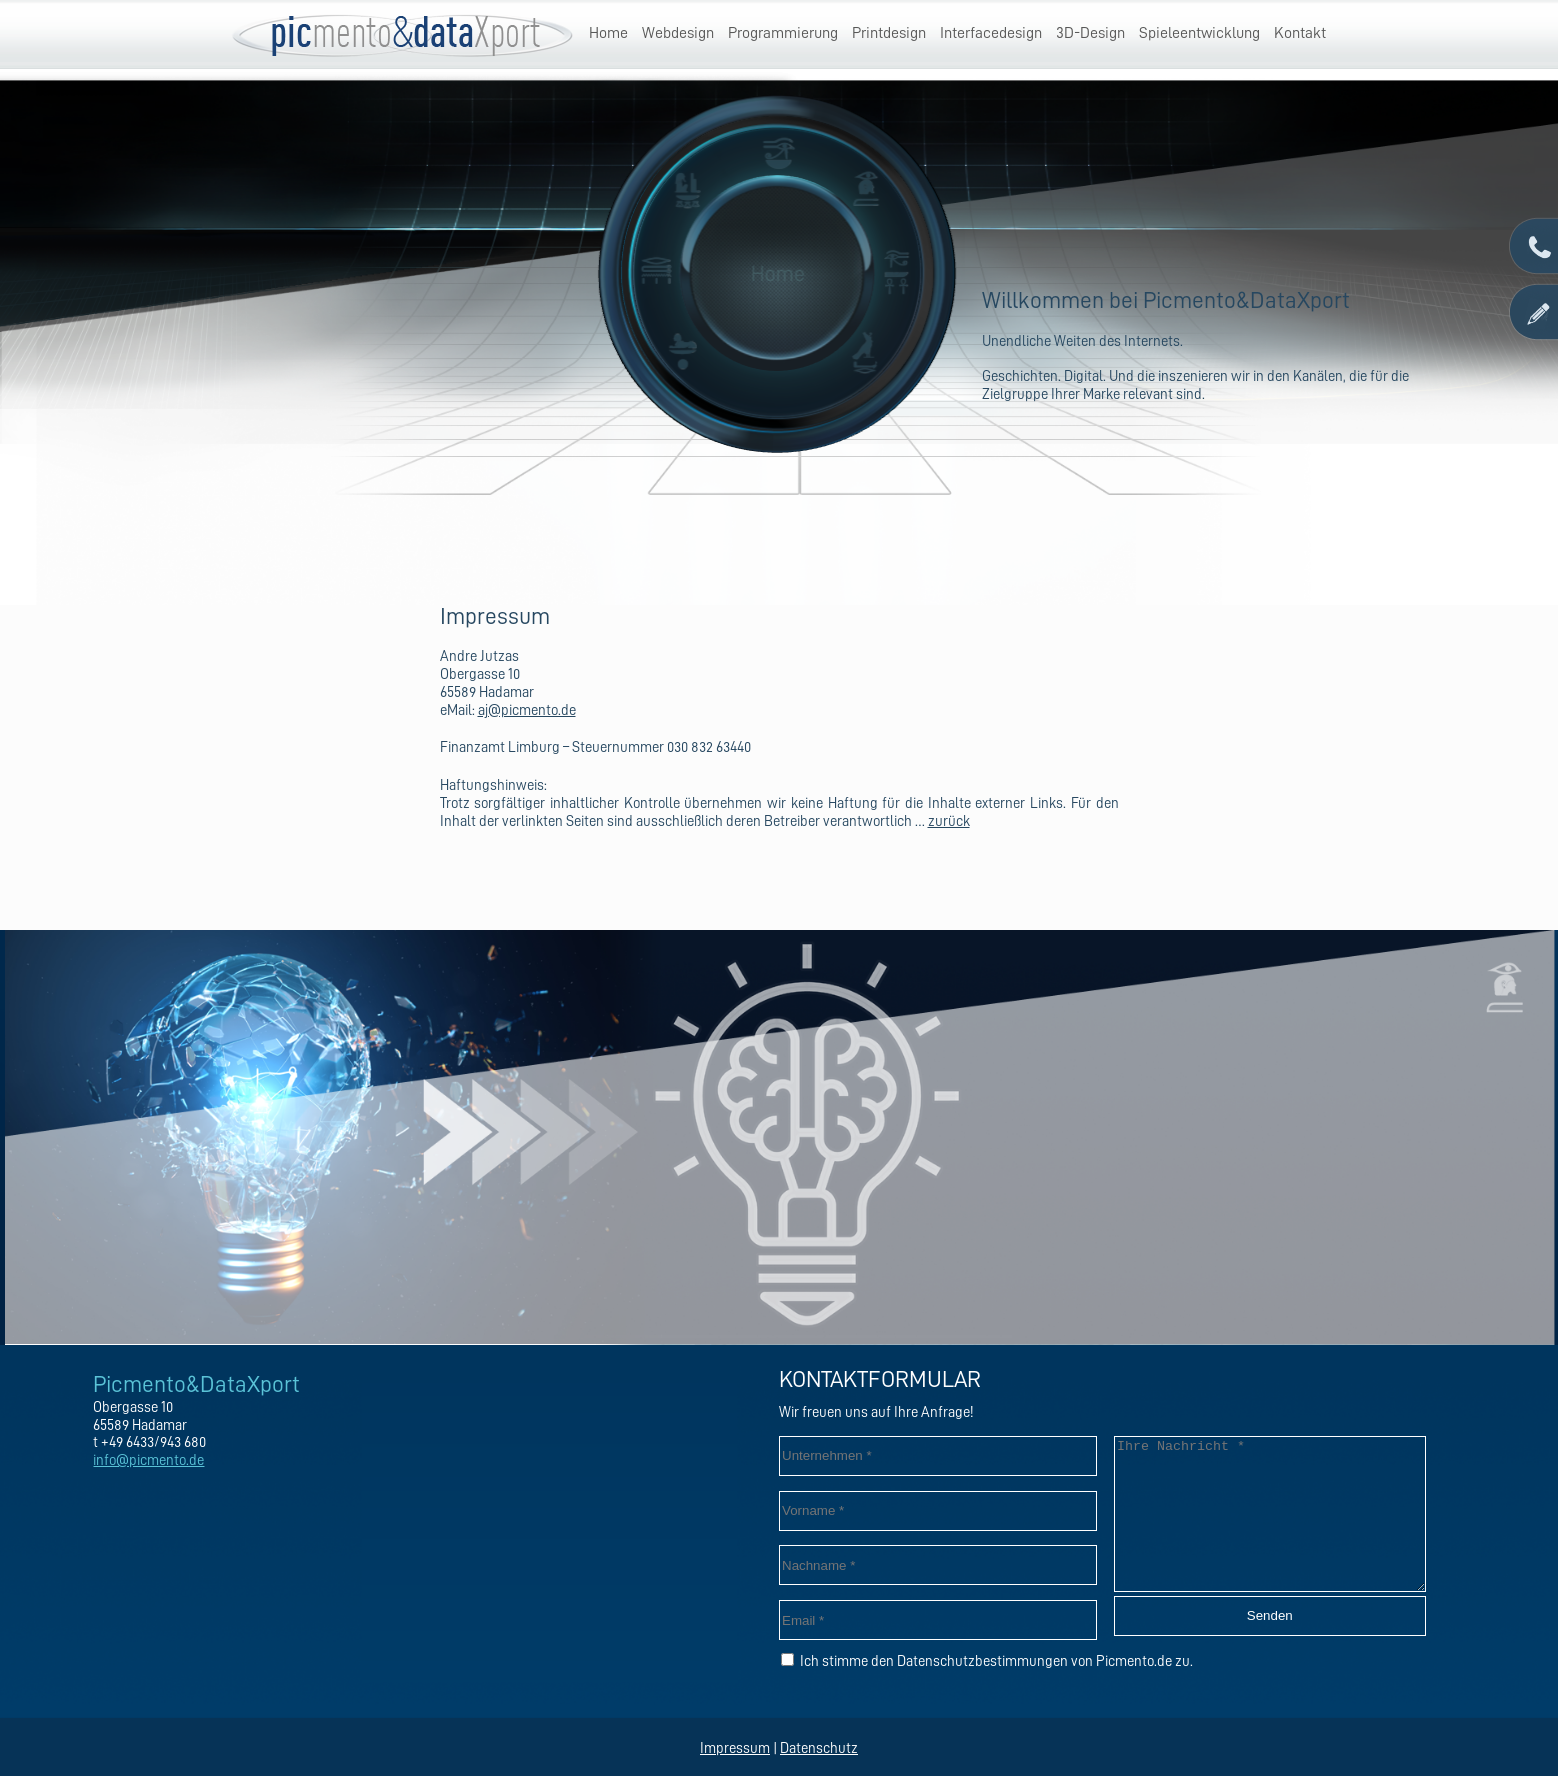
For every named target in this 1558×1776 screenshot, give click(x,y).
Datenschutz (819, 1748)
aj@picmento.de (527, 710)
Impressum (735, 1748)
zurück (949, 821)
